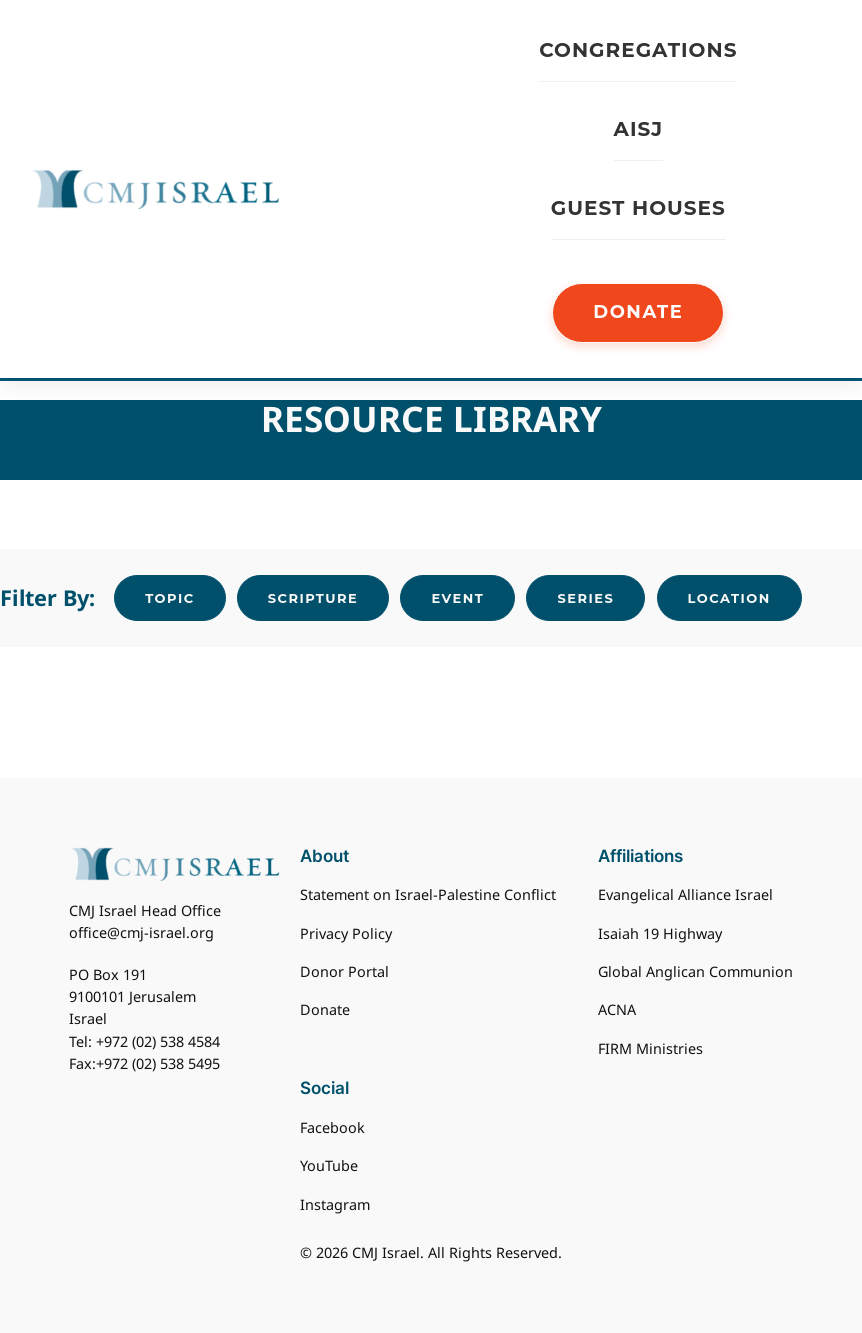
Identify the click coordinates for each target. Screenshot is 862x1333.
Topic (169, 598)
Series (585, 598)
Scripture (313, 598)
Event (457, 598)
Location (729, 598)
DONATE (638, 312)
